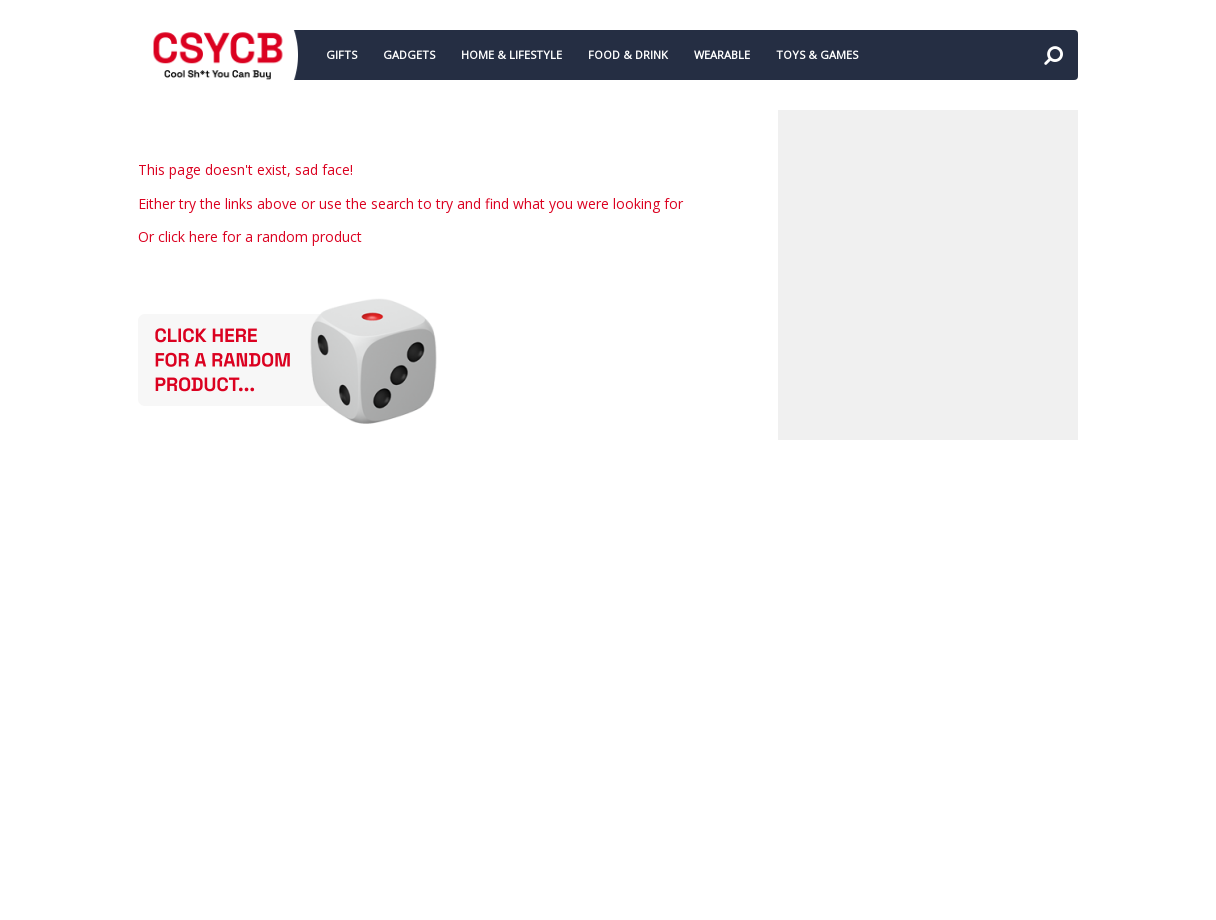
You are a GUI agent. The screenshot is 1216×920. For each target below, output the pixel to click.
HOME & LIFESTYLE (511, 54)
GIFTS (341, 54)
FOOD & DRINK (628, 54)
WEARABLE (722, 54)
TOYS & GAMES (817, 54)
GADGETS (409, 54)
